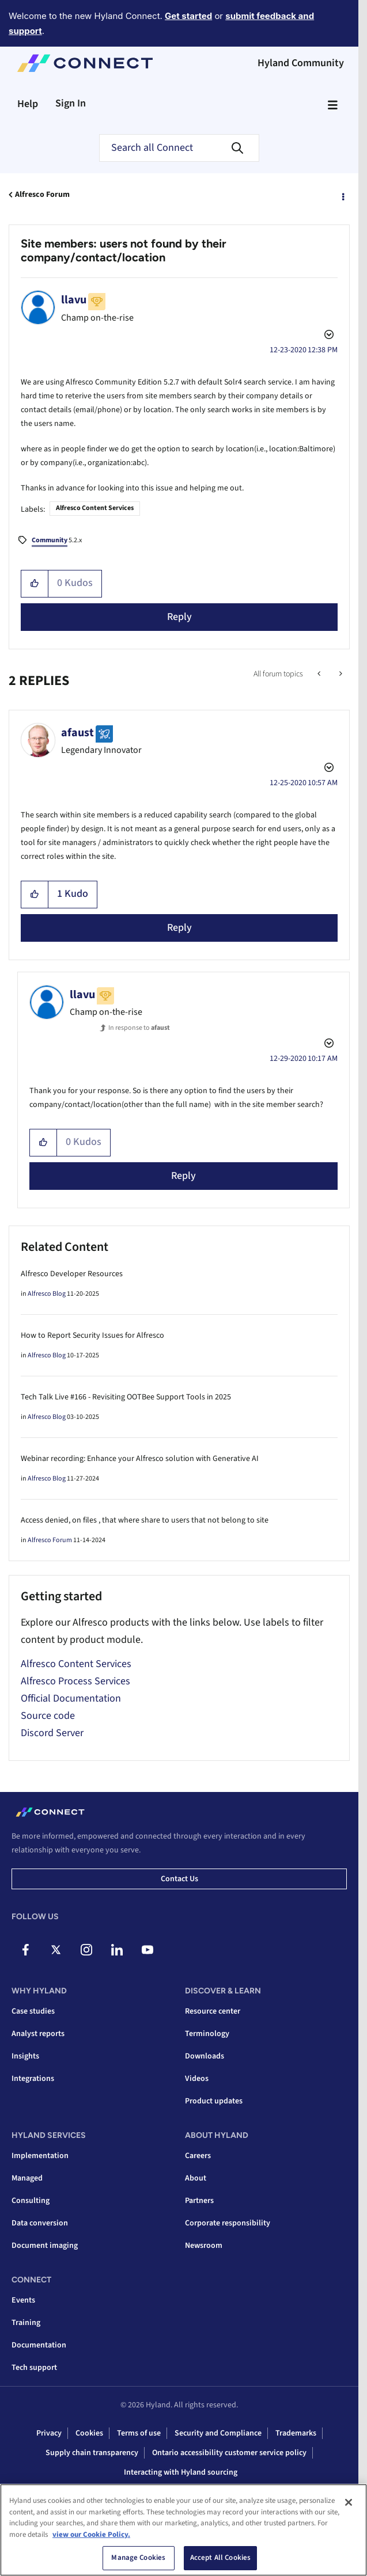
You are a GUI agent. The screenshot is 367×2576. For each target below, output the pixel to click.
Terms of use (139, 2433)
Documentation (39, 2345)
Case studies (33, 2011)
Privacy (49, 2433)
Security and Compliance (218, 2433)
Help (27, 104)
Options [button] (342, 195)
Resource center (212, 2011)
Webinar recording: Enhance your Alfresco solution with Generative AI (140, 1458)
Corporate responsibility (227, 2223)
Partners (199, 2200)
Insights (25, 2056)
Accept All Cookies (220, 2557)
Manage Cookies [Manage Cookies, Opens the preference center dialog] (138, 2557)
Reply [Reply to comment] (179, 927)
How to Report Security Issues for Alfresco (92, 1335)
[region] (183, 2530)
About (195, 2178)
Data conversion (40, 2223)
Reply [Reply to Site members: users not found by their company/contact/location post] (179, 617)
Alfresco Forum (42, 194)
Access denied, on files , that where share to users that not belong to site (144, 1520)
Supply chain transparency (92, 2453)
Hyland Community (301, 63)
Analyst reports (38, 2034)
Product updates (214, 2101)
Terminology (207, 2034)
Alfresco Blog (47, 1294)
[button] (34, 583)
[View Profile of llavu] (73, 300)
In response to (139, 1028)
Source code (48, 1716)
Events (23, 2300)
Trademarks (295, 2433)
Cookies (89, 2433)
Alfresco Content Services (95, 508)
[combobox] (179, 148)
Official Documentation (71, 1698)
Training (26, 2322)
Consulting (31, 2200)
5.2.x (57, 541)
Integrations (33, 2078)
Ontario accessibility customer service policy (229, 2453)
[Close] (348, 2502)
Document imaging (45, 2245)
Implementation (40, 2156)
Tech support (34, 2367)
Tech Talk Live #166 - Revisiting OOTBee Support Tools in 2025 (126, 1397)
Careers (198, 2156)
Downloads (204, 2056)
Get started (188, 15)
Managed (27, 2178)
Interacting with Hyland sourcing (180, 2472)
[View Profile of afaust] (77, 733)
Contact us (179, 1879)
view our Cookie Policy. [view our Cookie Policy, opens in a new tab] (91, 2534)
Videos (197, 2078)
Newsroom (203, 2245)
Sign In (70, 103)
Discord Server (52, 1733)
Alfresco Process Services (75, 1681)
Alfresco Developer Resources (72, 1274)
